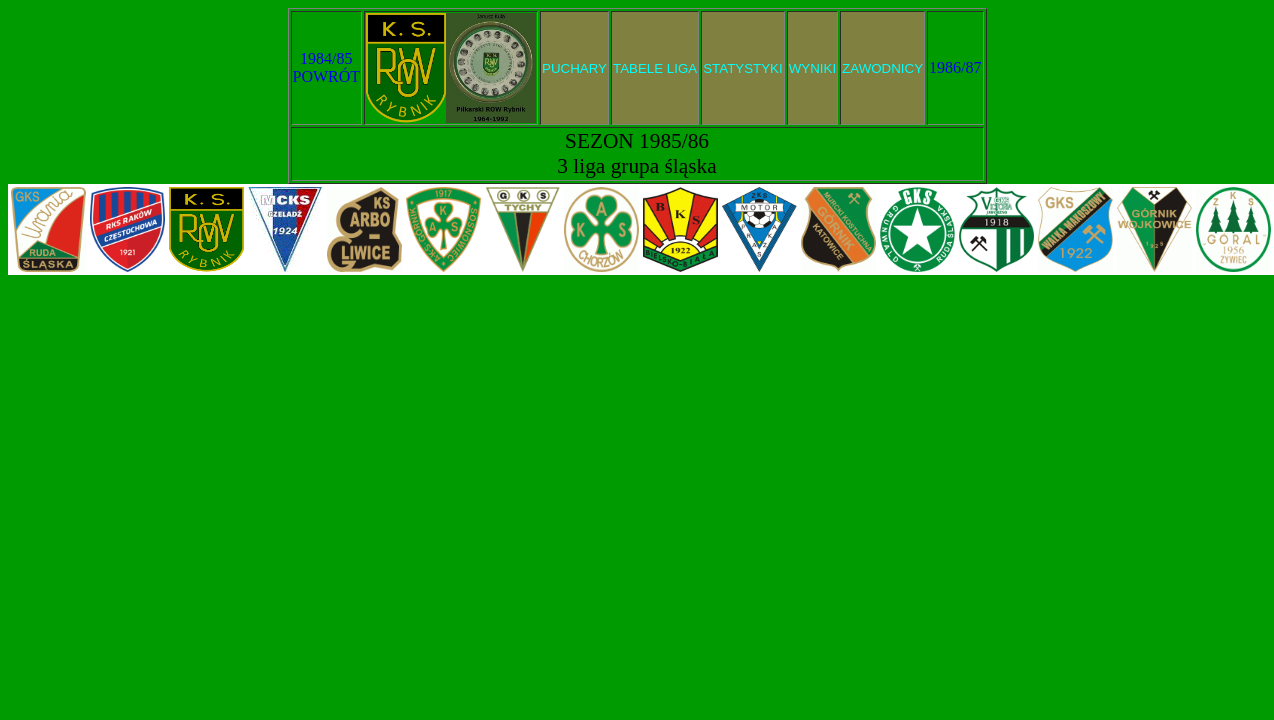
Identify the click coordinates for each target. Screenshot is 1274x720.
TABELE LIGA (655, 68)
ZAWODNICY (882, 68)
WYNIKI (812, 68)
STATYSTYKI (743, 68)
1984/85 (326, 58)
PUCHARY (574, 68)
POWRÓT (327, 76)
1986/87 (955, 67)
